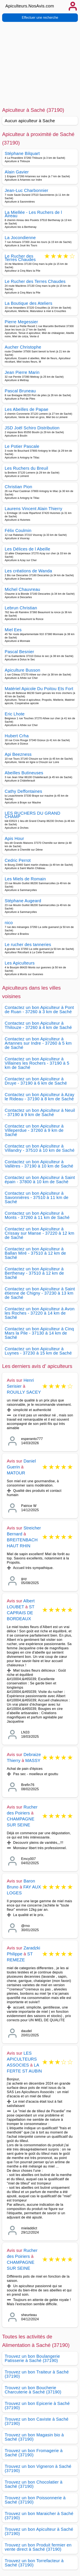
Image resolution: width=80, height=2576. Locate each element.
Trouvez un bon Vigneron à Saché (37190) (38, 2468)
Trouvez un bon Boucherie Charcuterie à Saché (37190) (33, 2389)
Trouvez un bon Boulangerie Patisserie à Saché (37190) (32, 2358)
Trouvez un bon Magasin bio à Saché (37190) (34, 2437)
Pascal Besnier (19, 651)
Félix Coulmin (18, 530)
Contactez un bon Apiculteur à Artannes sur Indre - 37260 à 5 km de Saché (38, 1043)
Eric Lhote (15, 714)
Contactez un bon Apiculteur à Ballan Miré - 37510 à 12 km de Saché (35, 1253)
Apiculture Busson (22, 670)
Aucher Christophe (23, 347)
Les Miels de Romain (25, 879)
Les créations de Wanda (28, 571)
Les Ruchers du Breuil (26, 468)
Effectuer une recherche (40, 17)
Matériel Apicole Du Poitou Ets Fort (39, 688)
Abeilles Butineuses (24, 773)
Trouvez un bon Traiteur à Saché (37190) (37, 2374)
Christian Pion (18, 486)
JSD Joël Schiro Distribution (32, 428)
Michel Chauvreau (22, 589)
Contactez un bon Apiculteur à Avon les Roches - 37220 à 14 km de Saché (39, 1313)
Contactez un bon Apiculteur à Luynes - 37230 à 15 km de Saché (38, 1350)
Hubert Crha (17, 736)
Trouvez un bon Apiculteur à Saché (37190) (39, 2531)
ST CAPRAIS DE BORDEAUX (20, 1612)
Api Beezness (18, 754)
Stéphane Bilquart (22, 153)
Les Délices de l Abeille (27, 549)
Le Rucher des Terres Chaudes (20, 257)
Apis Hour (14, 838)
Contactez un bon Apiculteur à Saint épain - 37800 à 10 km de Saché (40, 1179)
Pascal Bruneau (20, 391)
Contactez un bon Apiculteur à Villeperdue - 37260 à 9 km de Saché (34, 1130)
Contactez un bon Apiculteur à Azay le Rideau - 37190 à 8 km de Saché (39, 1096)
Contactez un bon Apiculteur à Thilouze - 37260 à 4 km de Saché (38, 1025)
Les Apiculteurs (20, 963)
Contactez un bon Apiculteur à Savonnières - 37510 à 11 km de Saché (36, 1197)
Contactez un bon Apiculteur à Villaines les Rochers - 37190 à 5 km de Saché (37, 1063)
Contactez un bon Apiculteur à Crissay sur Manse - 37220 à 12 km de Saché (39, 1233)
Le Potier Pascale (22, 446)
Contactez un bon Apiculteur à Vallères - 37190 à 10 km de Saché (39, 1163)
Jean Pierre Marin (22, 372)
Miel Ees (13, 629)
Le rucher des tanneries (28, 944)
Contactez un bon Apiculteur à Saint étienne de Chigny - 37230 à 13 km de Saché (40, 1293)
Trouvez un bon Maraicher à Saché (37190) (39, 2515)
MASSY (32, 1760)
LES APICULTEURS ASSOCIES (22, 2059)
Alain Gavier (17, 172)
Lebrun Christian (21, 608)
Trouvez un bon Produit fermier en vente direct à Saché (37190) (38, 2547)
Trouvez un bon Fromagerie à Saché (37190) (34, 2452)
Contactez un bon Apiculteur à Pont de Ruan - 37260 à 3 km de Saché (39, 1009)
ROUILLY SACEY (24, 1392)
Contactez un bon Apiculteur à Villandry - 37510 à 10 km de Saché (39, 1148)
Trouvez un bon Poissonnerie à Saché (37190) (35, 2499)
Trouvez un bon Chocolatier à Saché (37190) (34, 2484)
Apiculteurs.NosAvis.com (29, 6)
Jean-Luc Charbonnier (26, 190)
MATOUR (16, 1473)
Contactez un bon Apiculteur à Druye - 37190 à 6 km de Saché (36, 1081)
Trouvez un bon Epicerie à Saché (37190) (37, 2405)
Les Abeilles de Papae (26, 409)
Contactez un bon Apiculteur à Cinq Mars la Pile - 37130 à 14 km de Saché (39, 1333)
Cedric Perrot (18, 860)
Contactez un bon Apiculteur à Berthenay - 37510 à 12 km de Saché (34, 1273)
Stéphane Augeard (23, 900)
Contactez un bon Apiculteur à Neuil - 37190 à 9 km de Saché (40, 1112)
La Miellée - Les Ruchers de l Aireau (33, 214)
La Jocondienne (20, 237)
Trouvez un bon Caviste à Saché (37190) (36, 2421)
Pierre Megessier (21, 321)
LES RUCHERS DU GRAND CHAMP (32, 814)
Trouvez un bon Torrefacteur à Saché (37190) (34, 2562)
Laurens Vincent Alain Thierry (33, 508)
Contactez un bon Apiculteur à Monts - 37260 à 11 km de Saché (37, 1215)
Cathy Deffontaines (23, 791)
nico (9, 922)
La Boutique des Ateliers (28, 303)
